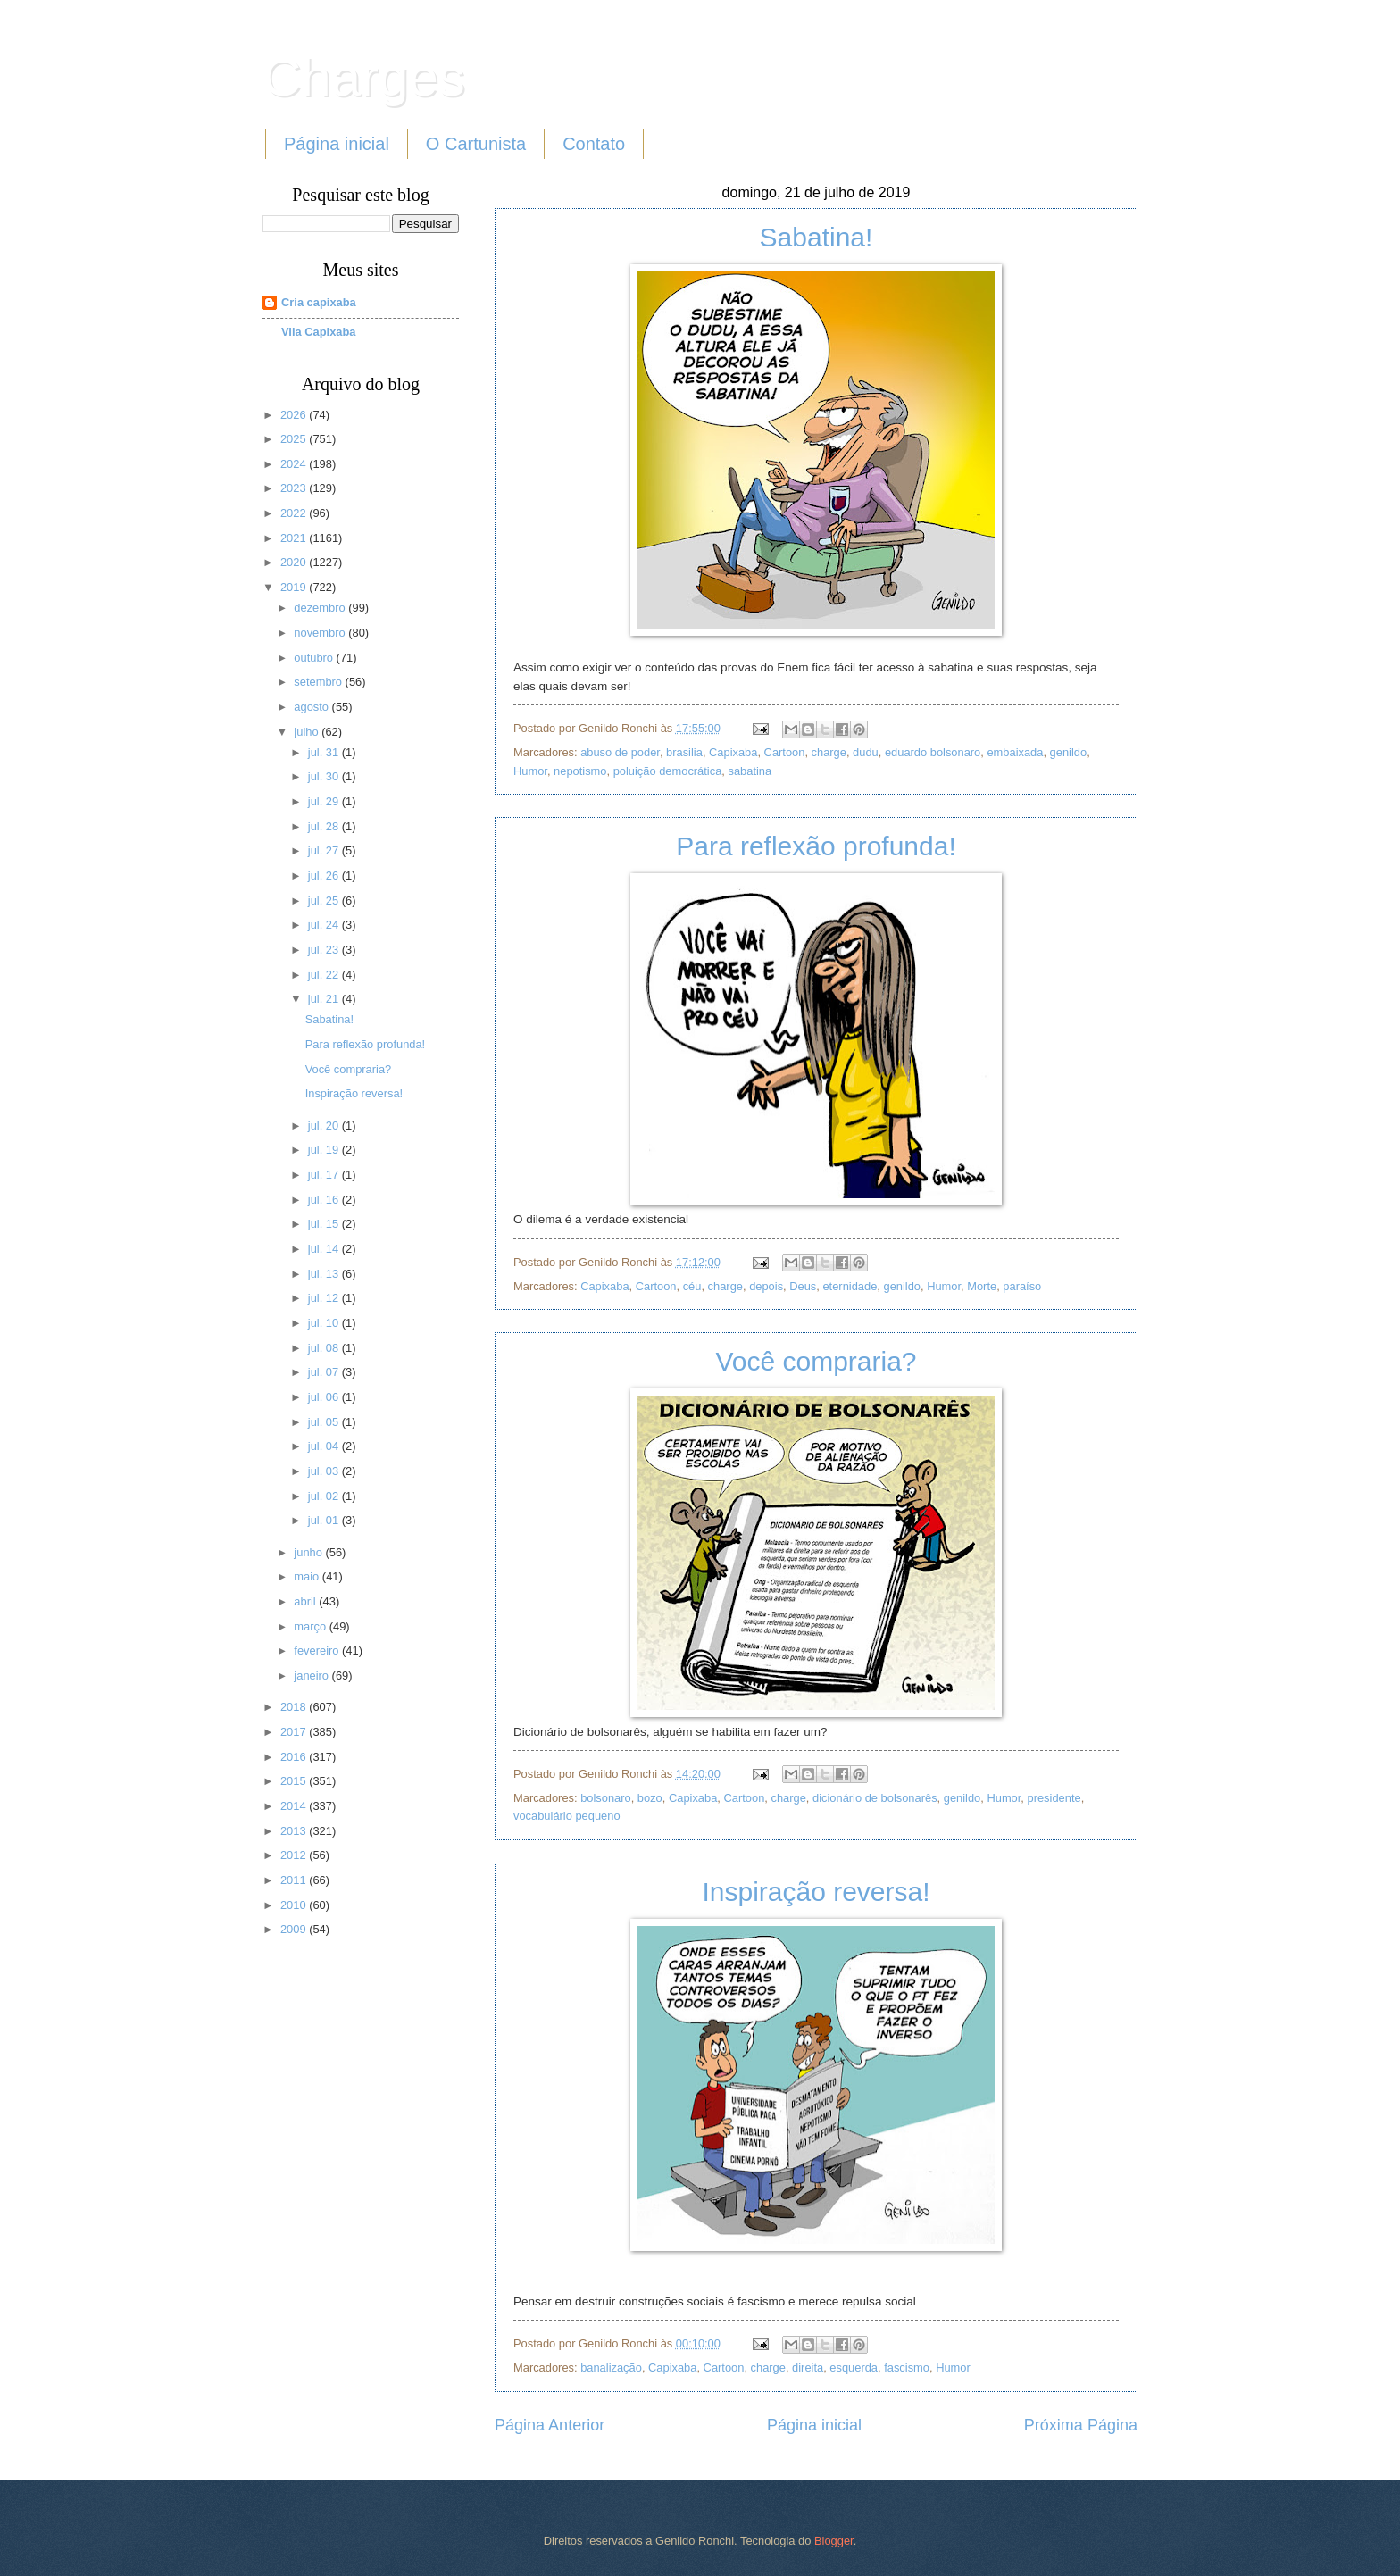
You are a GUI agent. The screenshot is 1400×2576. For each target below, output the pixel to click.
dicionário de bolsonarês (875, 1798)
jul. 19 (325, 1149)
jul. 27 (325, 850)
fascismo (906, 2367)
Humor (530, 771)
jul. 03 (325, 1471)
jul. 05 (325, 1422)
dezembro (321, 607)
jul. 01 (325, 1520)
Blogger (834, 2540)
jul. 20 (325, 1125)
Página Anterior (549, 2425)
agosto (312, 706)
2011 (294, 1880)
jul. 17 (325, 1174)
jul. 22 (325, 974)
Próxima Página (1081, 2425)
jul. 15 (325, 1223)
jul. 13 (325, 1273)
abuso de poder (620, 752)
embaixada (1015, 752)
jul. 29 (325, 801)
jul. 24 (325, 924)
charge (829, 752)
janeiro (312, 1675)
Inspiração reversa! (815, 1891)
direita (807, 2367)
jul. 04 (325, 1446)
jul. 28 (325, 826)
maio (307, 1576)
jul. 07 (325, 1372)
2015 (294, 1781)
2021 (294, 538)
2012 (294, 1855)
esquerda (853, 2367)
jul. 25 (325, 900)
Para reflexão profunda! (816, 846)
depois (766, 1286)
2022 (294, 513)
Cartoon (784, 752)
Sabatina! (816, 237)
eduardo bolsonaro (932, 752)
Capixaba (733, 752)
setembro (319, 681)
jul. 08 (325, 1348)
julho (307, 731)
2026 (294, 414)
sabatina (749, 771)
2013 (294, 1831)
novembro (321, 632)
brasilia (684, 752)
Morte (981, 1286)
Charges (363, 77)
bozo (650, 1798)
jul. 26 (325, 875)
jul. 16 (325, 1199)
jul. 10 (325, 1323)
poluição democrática (667, 771)
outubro (315, 657)
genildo (1069, 752)
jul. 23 (325, 949)
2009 (294, 1929)
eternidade (849, 1286)
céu (692, 1286)
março (311, 1626)
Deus (802, 1286)
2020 (294, 562)
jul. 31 (325, 752)
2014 (294, 1806)
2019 (294, 587)
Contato (593, 144)
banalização (611, 2367)
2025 (294, 439)
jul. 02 (325, 1496)
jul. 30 (325, 776)
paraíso (1022, 1286)
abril (306, 1601)
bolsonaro (605, 1798)
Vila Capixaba (318, 331)
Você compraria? (815, 1361)
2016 (294, 1756)
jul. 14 (325, 1248)
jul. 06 (325, 1397)
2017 (294, 1731)
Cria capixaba (318, 302)
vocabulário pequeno (567, 1815)
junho (309, 1552)
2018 (294, 1706)
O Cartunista (476, 144)
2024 (294, 464)
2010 (294, 1905)
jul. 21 (325, 998)
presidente (1054, 1798)
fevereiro (318, 1650)
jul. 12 (325, 1298)
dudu (866, 752)
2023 (294, 488)
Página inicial (336, 144)
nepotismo (580, 771)
